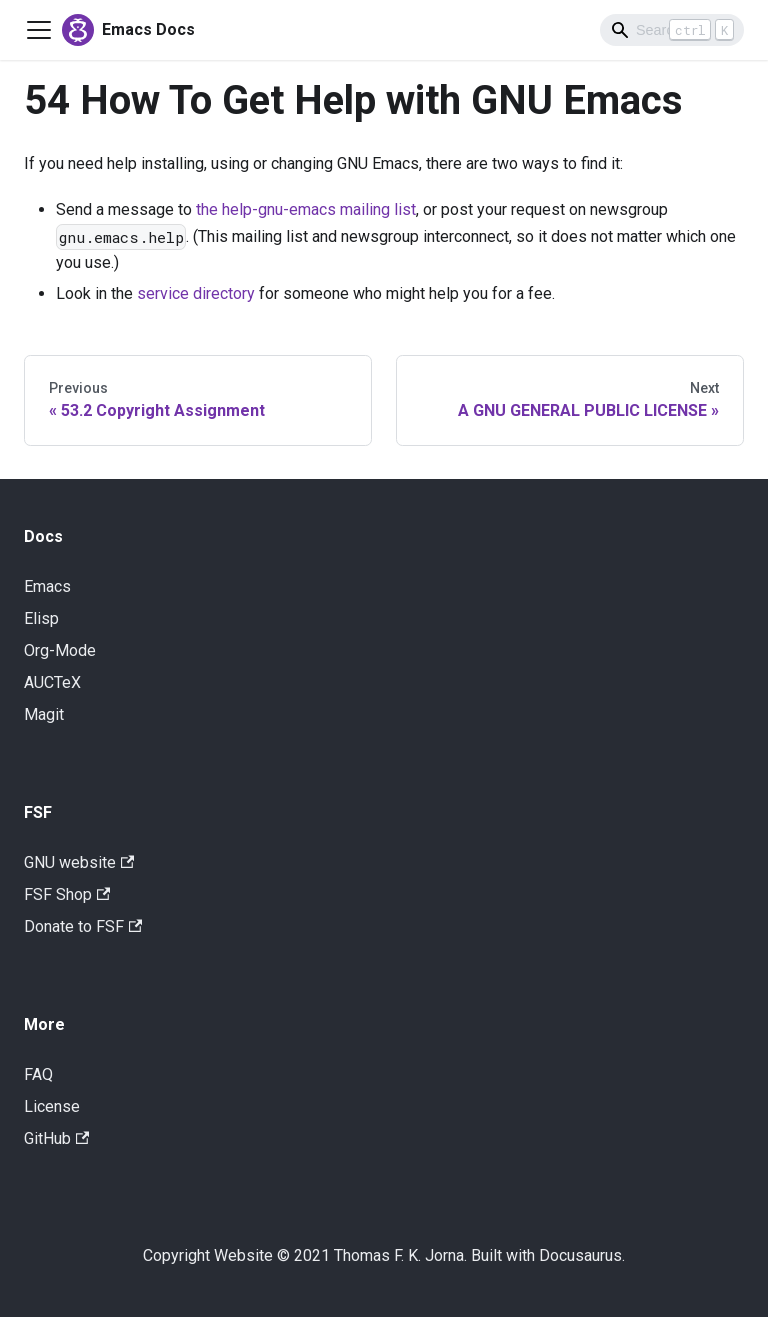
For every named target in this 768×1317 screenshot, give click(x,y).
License (52, 1106)
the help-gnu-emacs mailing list (306, 209)
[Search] (672, 30)
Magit (44, 714)
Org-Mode (60, 650)
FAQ (38, 1074)
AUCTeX (52, 682)
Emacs (47, 586)
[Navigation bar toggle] (39, 30)
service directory (196, 293)
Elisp (41, 618)
